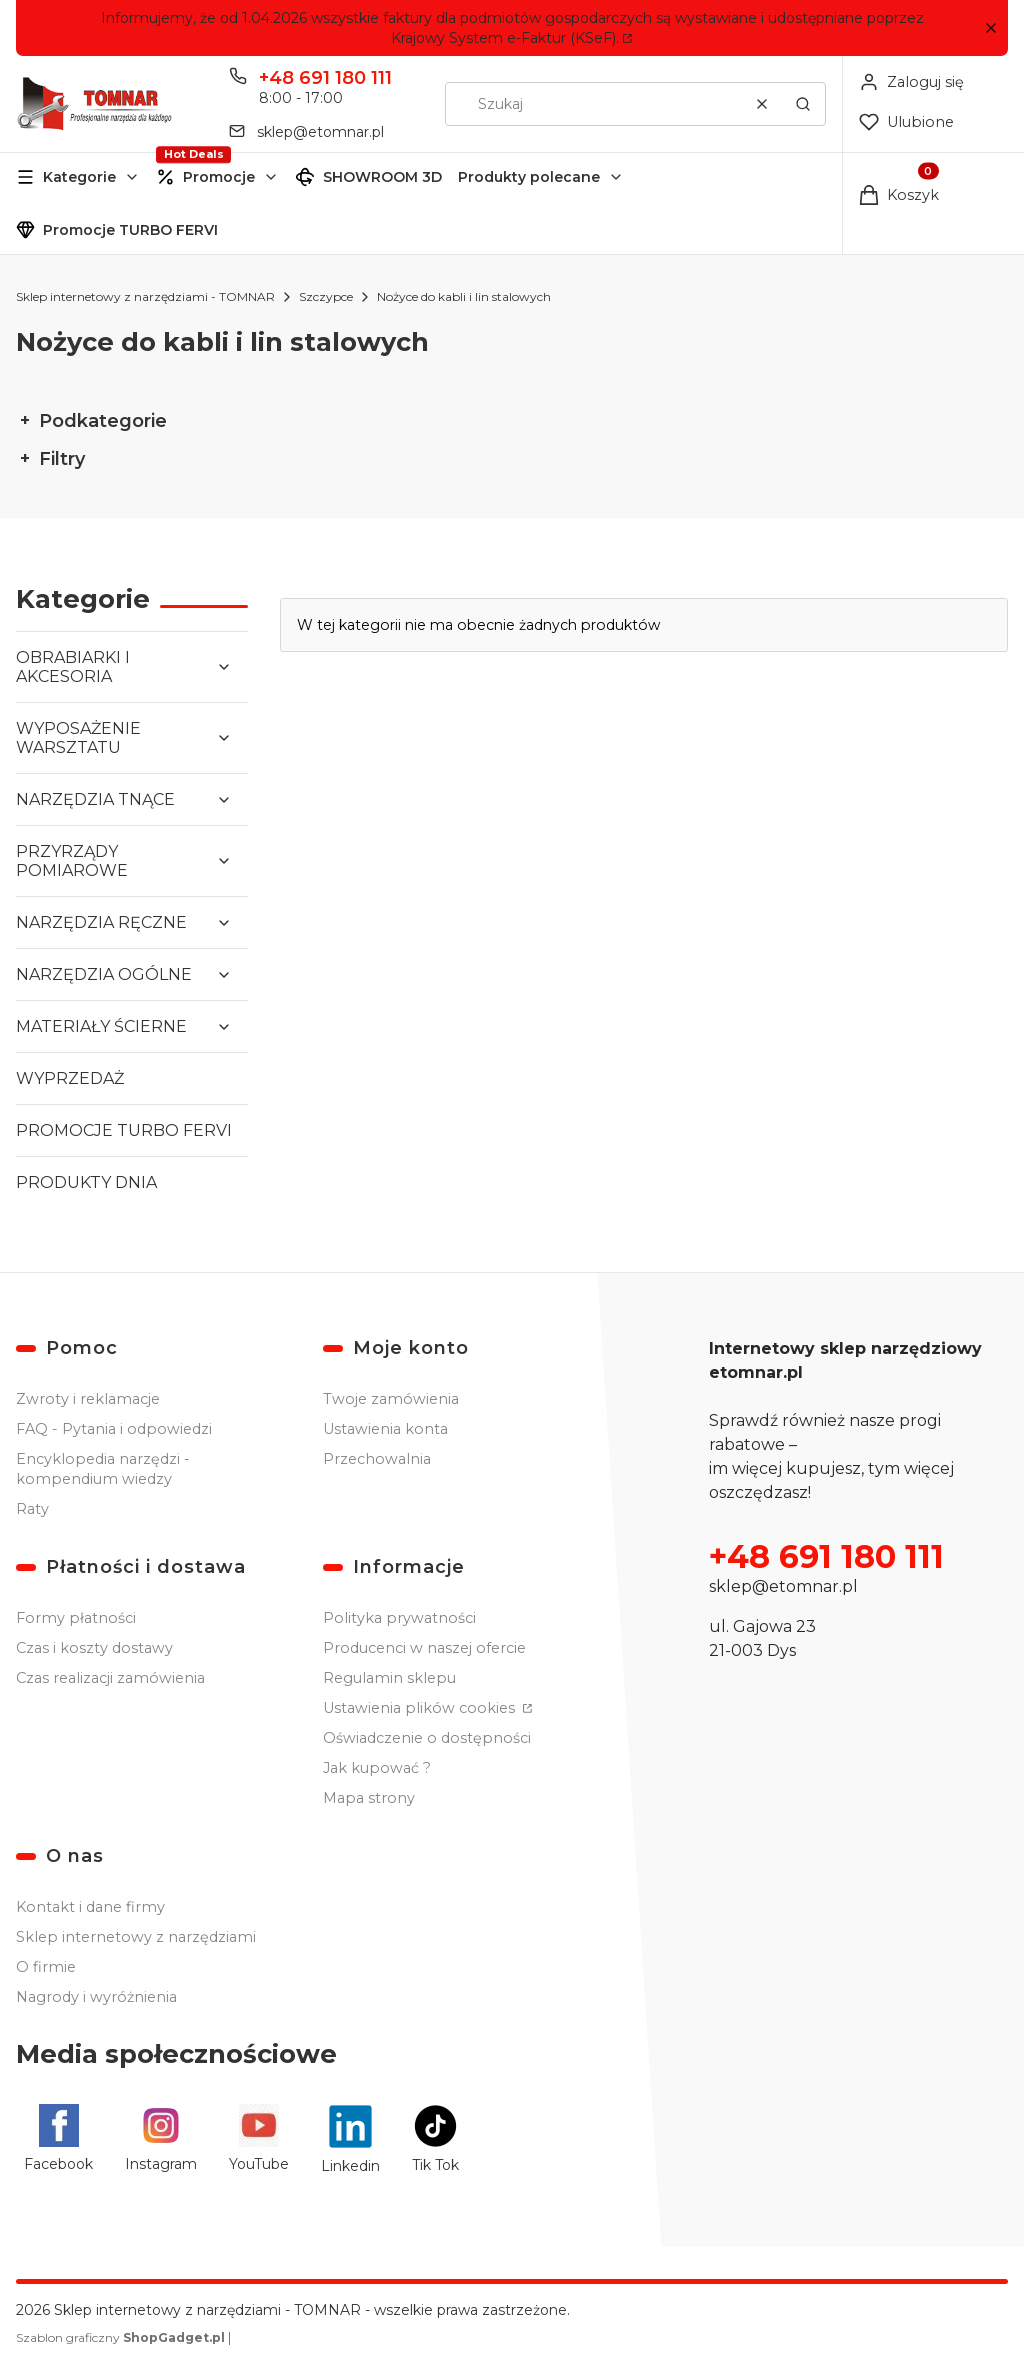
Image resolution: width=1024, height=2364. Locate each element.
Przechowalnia (377, 1459)
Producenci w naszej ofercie (424, 1648)
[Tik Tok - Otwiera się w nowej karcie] (435, 2139)
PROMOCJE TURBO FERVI (124, 1130)
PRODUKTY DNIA (86, 1182)
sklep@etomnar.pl (783, 1586)
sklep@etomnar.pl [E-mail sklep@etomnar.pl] (320, 132)
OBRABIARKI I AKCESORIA (73, 667)
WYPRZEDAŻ (70, 1078)
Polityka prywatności (399, 1618)
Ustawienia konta (385, 1429)
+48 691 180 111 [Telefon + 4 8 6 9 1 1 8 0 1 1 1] (325, 78)
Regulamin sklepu (389, 1678)
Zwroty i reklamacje (88, 1399)
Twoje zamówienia (391, 1399)
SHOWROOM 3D (382, 177)
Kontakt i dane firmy (90, 1907)
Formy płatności (76, 1618)
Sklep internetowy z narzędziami (136, 1937)
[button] (990, 28)
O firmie (46, 1967)
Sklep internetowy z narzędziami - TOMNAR (145, 296)
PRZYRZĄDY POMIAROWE (72, 861)
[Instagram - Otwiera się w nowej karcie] (161, 2139)
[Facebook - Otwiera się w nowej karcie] (58, 2139)
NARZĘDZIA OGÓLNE (104, 974)
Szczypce (326, 296)
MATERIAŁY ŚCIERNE (101, 1026)
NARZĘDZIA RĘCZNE (101, 922)
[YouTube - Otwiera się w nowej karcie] (259, 2139)
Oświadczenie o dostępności (427, 1738)
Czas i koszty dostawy (94, 1648)
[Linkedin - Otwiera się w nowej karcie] (350, 2139)
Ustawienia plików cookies (421, 1708)
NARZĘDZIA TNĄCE (95, 799)
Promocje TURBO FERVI (130, 230)
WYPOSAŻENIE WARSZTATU (78, 738)
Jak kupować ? (377, 1768)
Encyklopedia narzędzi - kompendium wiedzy (103, 1469)
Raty (32, 1509)
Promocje (219, 177)
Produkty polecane (529, 177)
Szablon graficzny (122, 2337)
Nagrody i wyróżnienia (96, 1997)
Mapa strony (369, 1798)
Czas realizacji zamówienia (110, 1678)
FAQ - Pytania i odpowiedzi (114, 1429)
